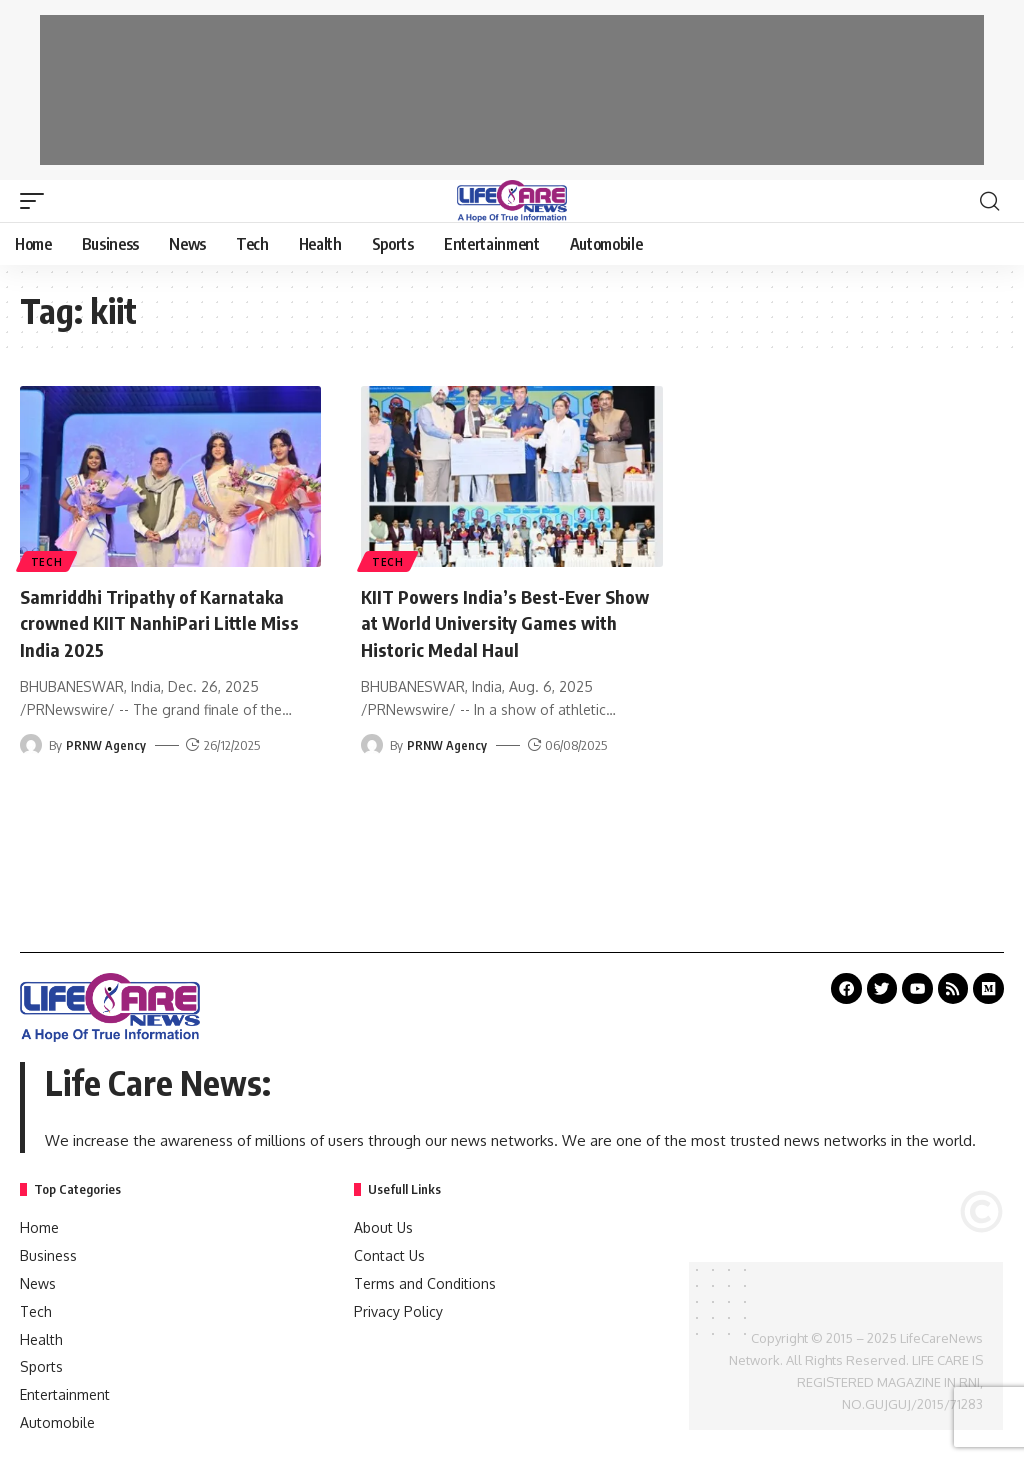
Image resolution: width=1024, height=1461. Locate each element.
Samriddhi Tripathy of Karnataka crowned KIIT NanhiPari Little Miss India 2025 (162, 621)
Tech (48, 561)
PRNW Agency (106, 743)
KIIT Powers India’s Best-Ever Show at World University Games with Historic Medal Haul (503, 621)
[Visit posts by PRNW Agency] (31, 743)
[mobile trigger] (37, 201)
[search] (989, 201)
